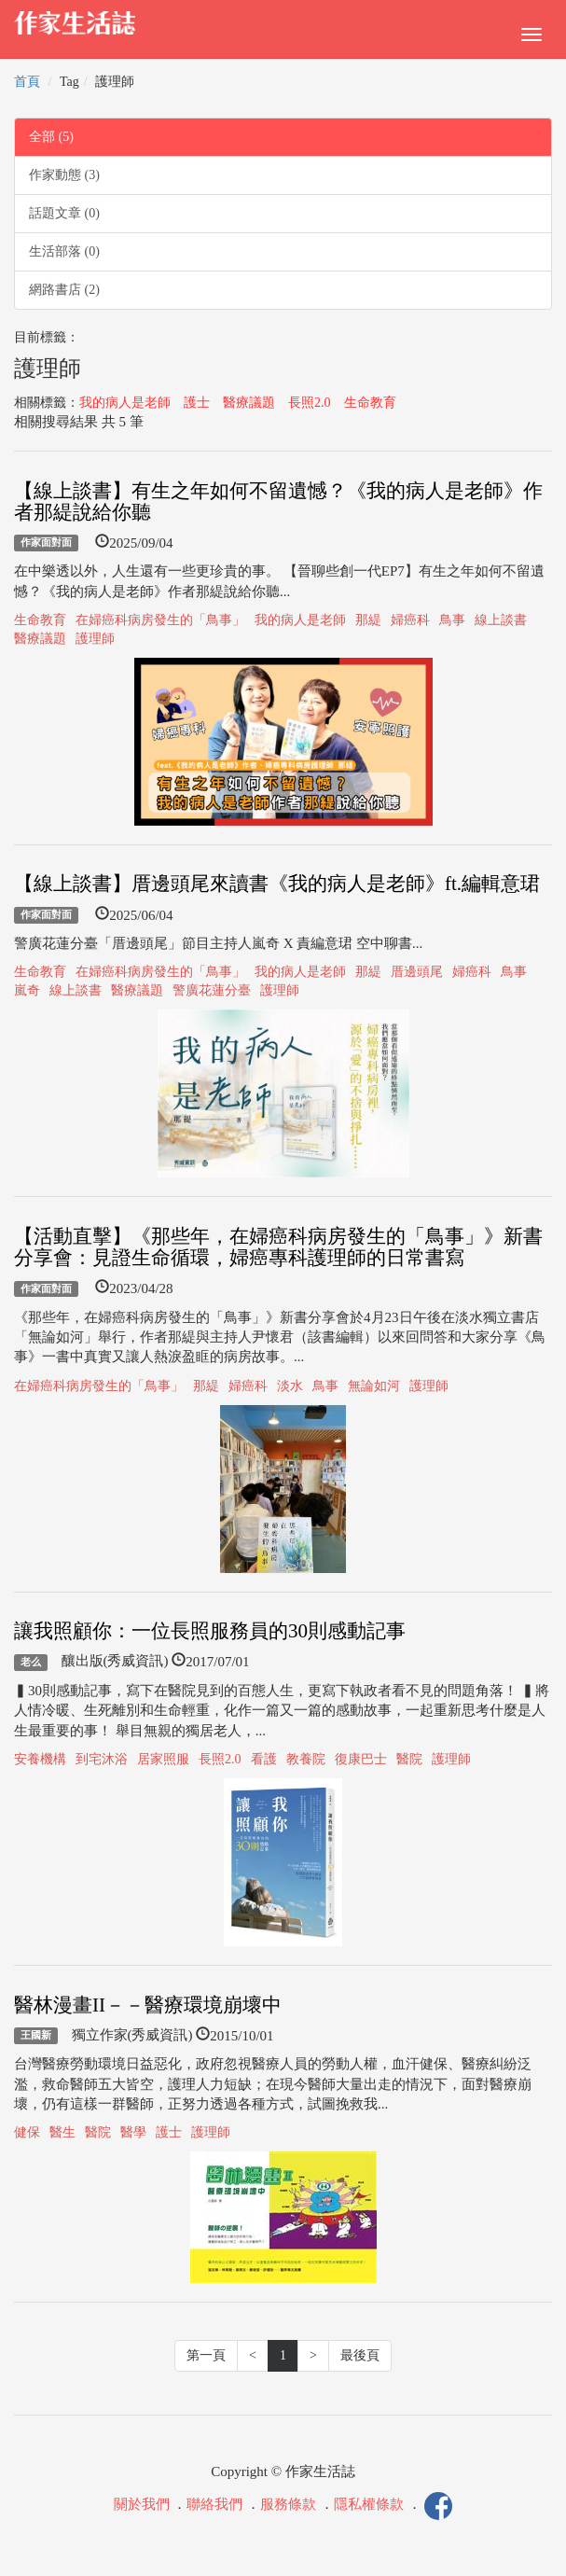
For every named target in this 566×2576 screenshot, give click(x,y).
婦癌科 (410, 620)
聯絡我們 (214, 2504)
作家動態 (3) (64, 175)
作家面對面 (46, 543)
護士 (197, 403)
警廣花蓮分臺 (212, 990)
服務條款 (288, 2504)
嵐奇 (27, 990)
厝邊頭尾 (417, 972)
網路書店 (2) (64, 290)
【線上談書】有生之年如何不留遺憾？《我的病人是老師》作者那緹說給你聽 (278, 501)
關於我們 (142, 2504)
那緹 (368, 620)
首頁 (27, 82)
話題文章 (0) (64, 213)
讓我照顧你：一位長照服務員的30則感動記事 (210, 1631)
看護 (264, 1759)
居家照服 (163, 1759)
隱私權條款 (369, 2504)
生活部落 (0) (64, 251)
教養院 (305, 1759)
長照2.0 (309, 403)
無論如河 (374, 1386)
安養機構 (40, 1759)
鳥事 (452, 620)
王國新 (36, 2035)
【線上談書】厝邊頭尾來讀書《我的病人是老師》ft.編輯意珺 (277, 883)
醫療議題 (249, 403)
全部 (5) (51, 137)
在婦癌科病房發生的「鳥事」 (160, 620)
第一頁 (206, 2355)
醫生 (62, 2132)
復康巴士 (361, 1759)
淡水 (290, 1386)
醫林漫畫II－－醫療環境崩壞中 (148, 2005)
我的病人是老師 (125, 403)
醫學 (133, 2132)
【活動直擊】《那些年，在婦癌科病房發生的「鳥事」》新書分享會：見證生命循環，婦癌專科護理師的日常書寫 (278, 1247)
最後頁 (360, 2355)
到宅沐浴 (102, 1759)
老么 (31, 1661)
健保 (27, 2132)
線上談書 (501, 620)
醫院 (409, 1759)
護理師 (95, 639)
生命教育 (370, 403)
